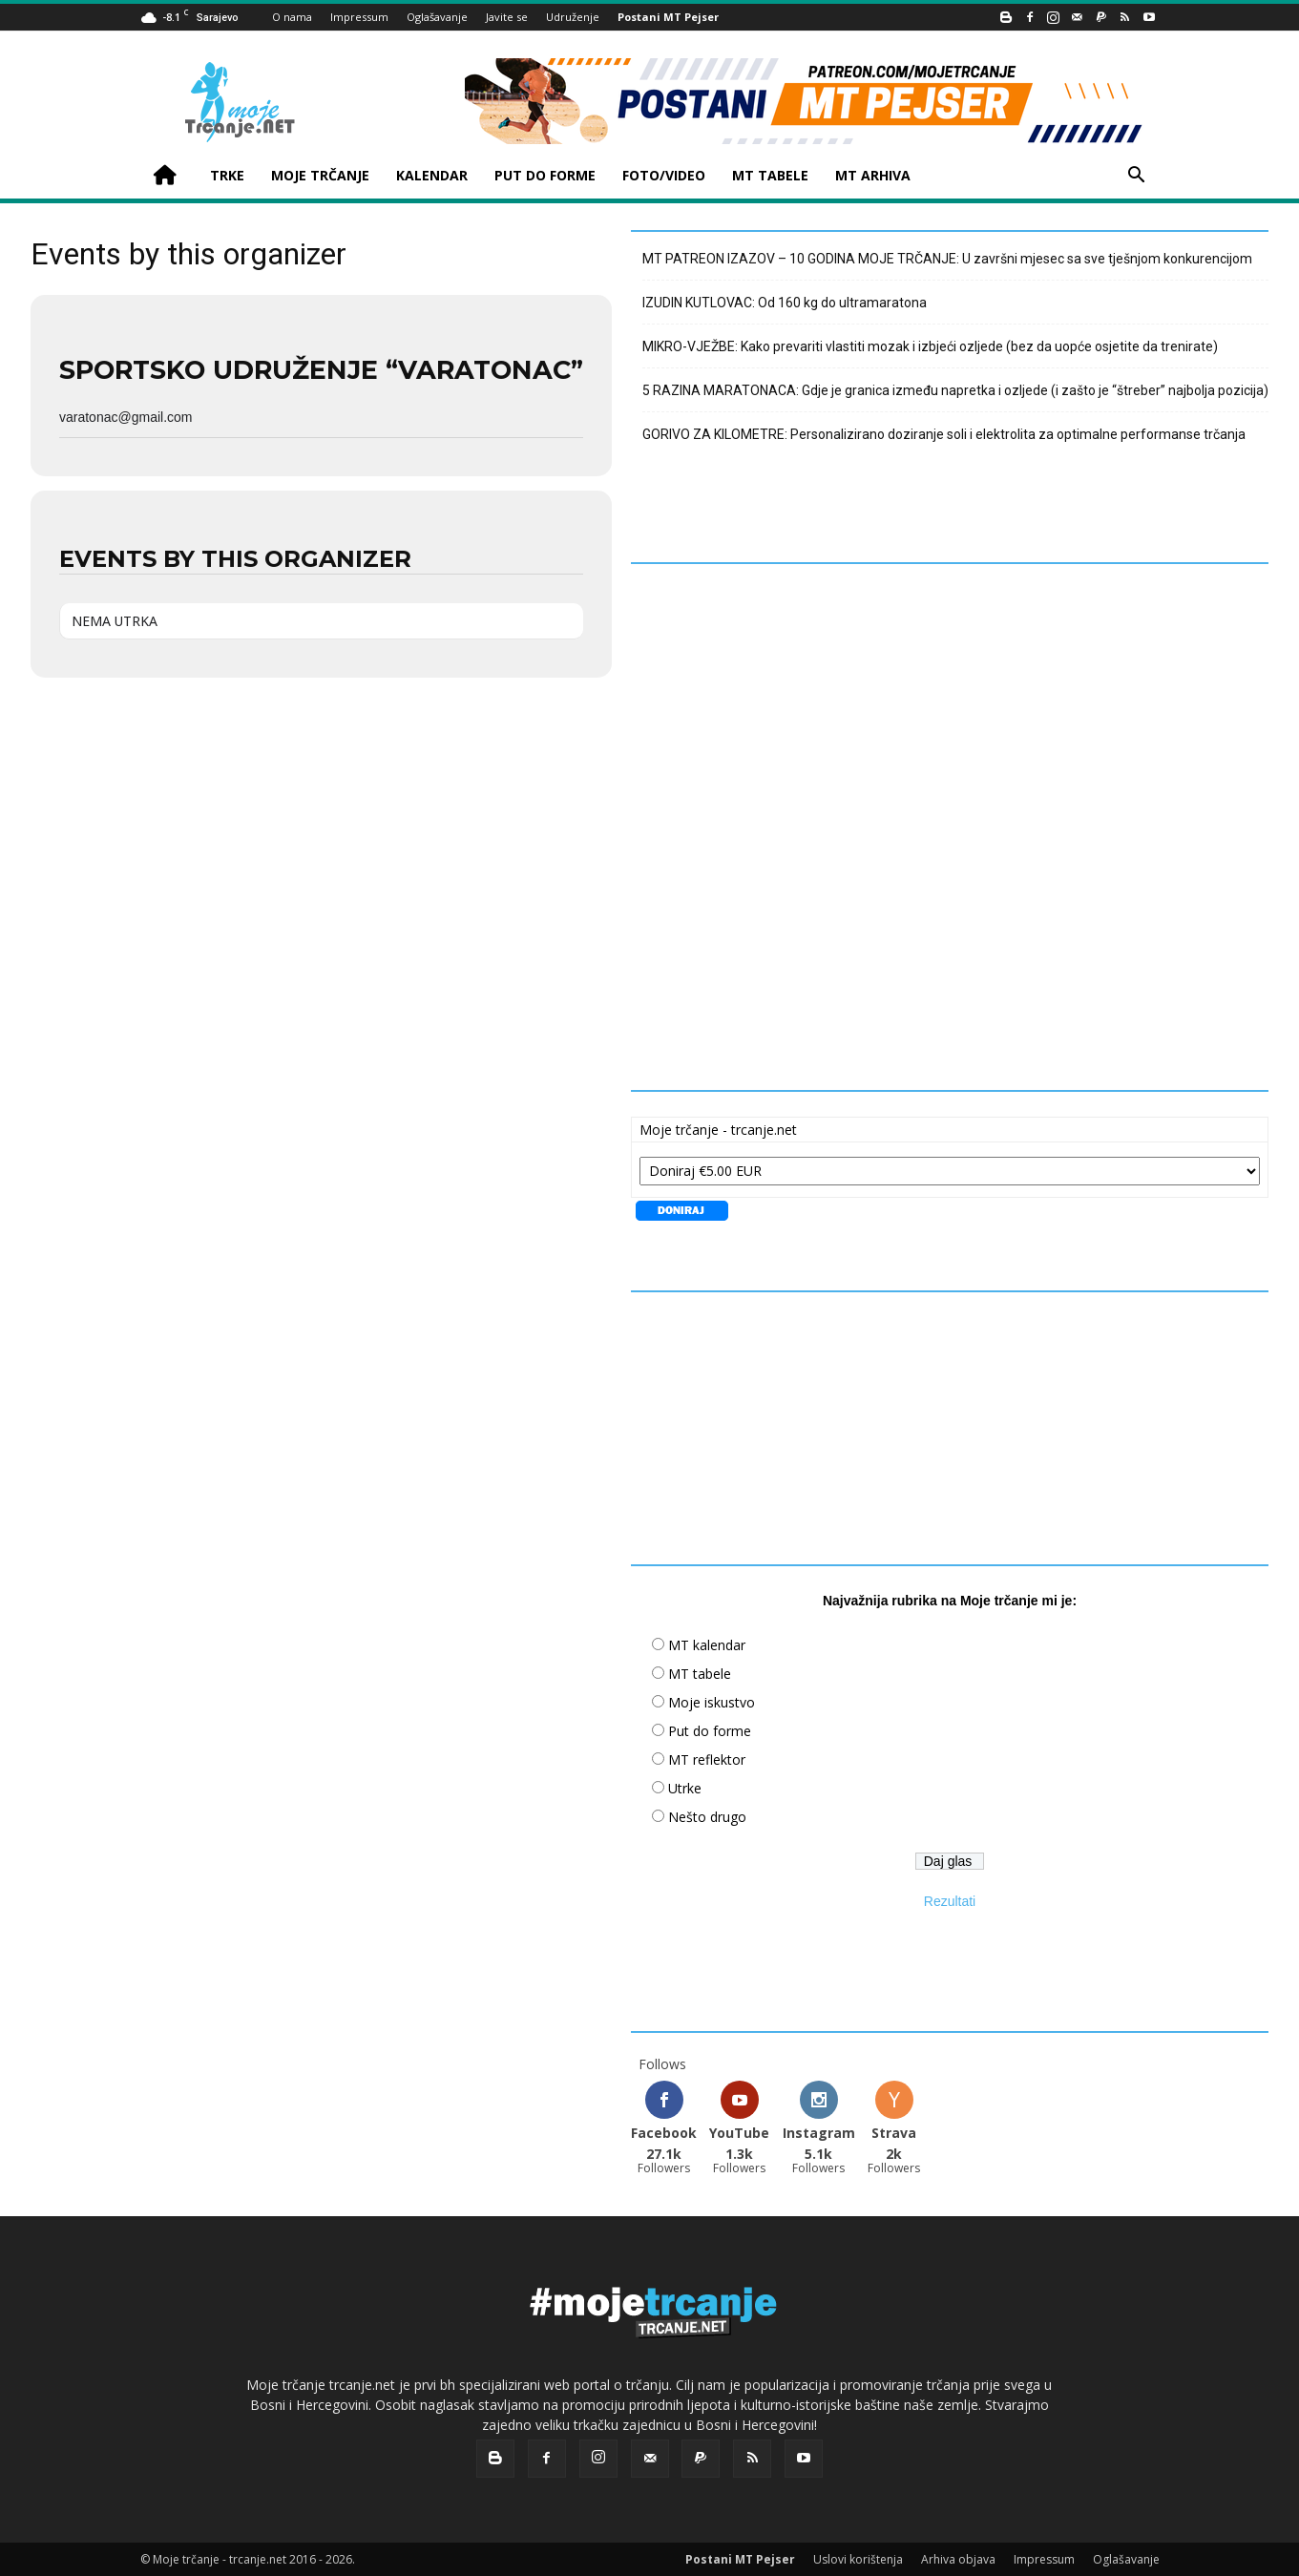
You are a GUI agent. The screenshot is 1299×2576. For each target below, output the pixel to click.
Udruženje (572, 17)
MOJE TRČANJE (320, 175)
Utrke (685, 1788)
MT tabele (699, 1674)
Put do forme (709, 1731)
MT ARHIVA (873, 175)
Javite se (507, 17)
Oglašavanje (437, 17)
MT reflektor (706, 1759)
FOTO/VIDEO (663, 175)
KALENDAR (432, 175)
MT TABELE (770, 175)
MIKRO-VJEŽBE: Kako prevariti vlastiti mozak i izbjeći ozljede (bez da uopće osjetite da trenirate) (930, 346)
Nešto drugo (707, 1817)
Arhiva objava (958, 2558)
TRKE (227, 175)
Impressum (359, 17)
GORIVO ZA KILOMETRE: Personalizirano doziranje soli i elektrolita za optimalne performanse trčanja (944, 434)
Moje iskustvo (711, 1702)
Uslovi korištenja (858, 2558)
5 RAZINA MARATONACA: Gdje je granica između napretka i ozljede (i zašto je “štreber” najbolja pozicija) (955, 390)
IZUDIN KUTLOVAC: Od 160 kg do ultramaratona (784, 302)
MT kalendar (706, 1645)
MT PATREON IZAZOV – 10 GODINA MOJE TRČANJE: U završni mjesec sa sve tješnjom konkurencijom (947, 258)
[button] (1137, 177)
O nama (292, 17)
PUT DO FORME (545, 175)
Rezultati (949, 1901)
